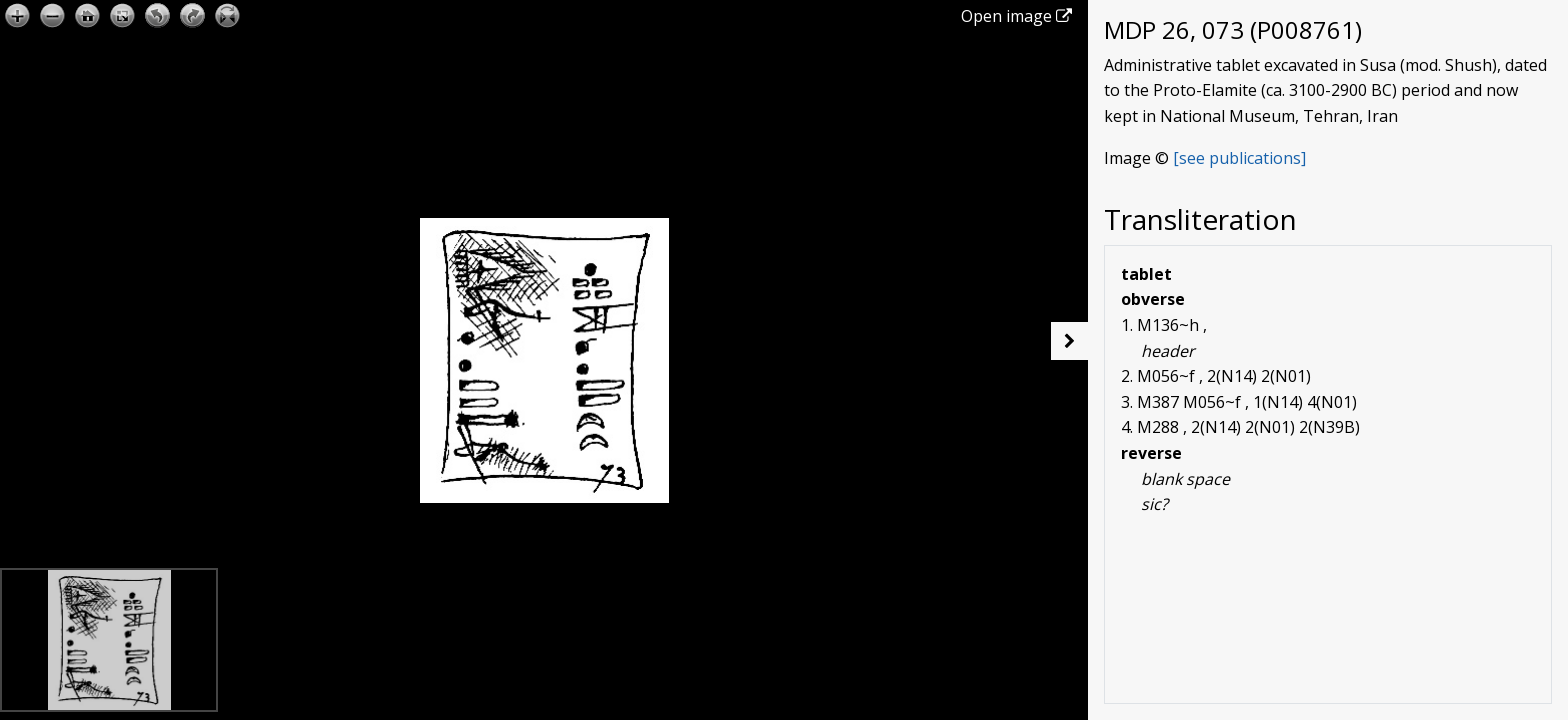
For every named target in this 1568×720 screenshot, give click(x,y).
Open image (1016, 16)
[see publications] (1239, 158)
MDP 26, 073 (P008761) (1233, 29)
